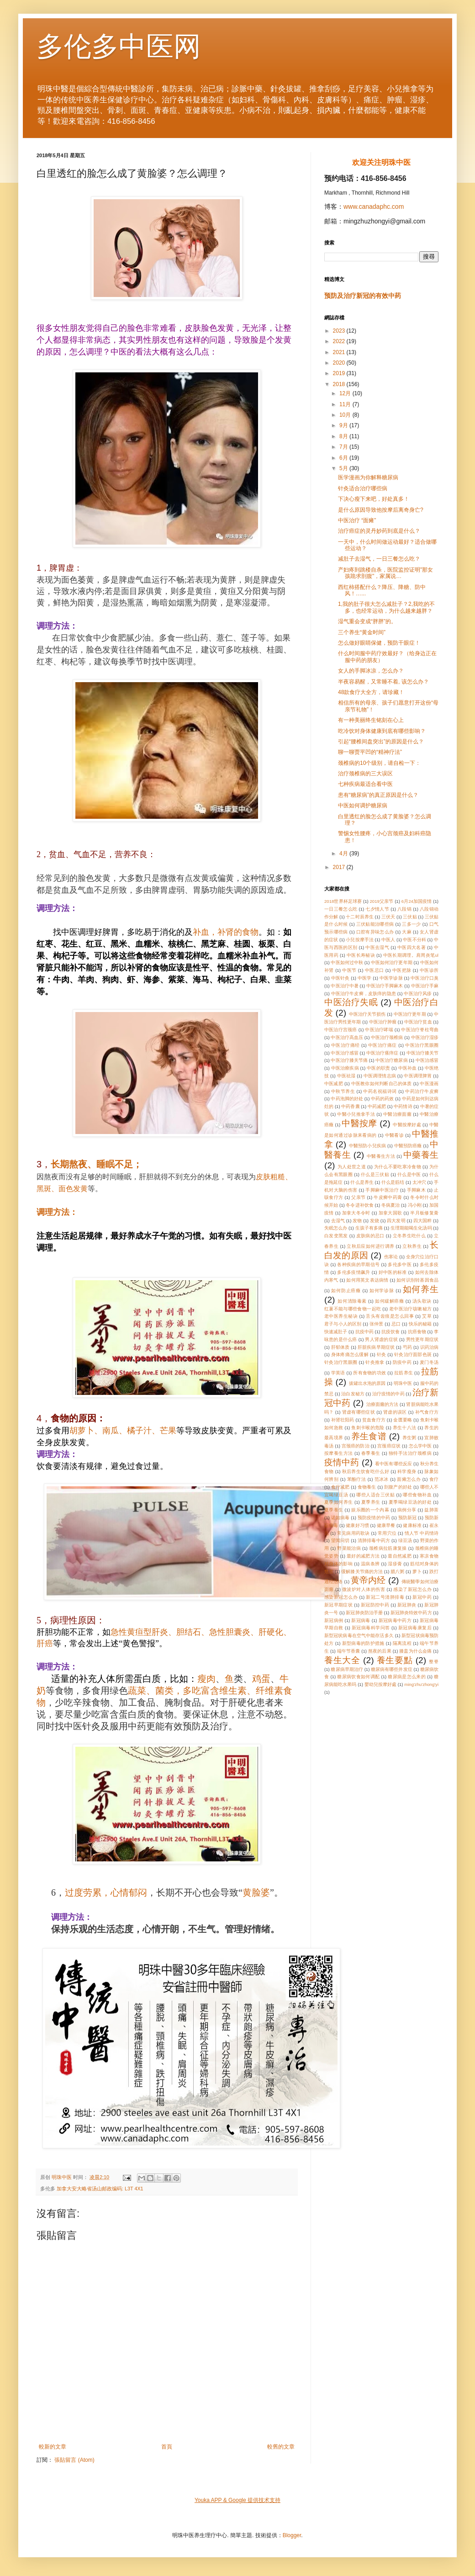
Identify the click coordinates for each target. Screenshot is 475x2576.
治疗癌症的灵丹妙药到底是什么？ (379, 531)
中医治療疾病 (345, 1068)
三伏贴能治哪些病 (375, 924)
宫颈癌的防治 (355, 1445)
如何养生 (420, 1289)
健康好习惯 (357, 1525)
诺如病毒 (340, 1517)
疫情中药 (341, 1462)
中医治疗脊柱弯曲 (419, 1029)
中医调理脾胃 (418, 1075)
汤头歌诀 (422, 1301)
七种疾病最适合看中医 (365, 784)
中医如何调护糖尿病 (362, 805)
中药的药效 (382, 1098)
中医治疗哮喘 (379, 1029)
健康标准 (412, 1525)
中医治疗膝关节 (422, 1052)
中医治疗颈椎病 (387, 1037)
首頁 (166, 2446)
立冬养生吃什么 (409, 1235)
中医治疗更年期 (410, 1014)
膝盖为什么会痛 (415, 1651)
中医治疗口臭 (424, 978)
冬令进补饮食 (359, 1205)
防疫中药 (402, 1362)
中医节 (349, 970)
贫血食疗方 (373, 1419)
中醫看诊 (394, 1135)
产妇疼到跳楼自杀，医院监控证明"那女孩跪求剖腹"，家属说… (385, 573)
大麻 (407, 931)
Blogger (292, 2535)
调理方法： (57, 1212)
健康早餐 (386, 1525)
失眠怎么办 (335, 1227)
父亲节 (358, 1197)
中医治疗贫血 (418, 1021)
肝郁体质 (340, 1347)
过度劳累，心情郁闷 (106, 1892)
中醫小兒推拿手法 (356, 1114)
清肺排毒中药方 (374, 1540)
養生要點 (395, 1660)
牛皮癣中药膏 (388, 1197)
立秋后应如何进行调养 (370, 1246)
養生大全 (342, 1660)
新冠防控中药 (375, 1604)
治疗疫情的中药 (388, 1393)
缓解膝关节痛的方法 (362, 1571)
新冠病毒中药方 (395, 1620)
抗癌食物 (417, 1331)
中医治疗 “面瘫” (357, 520)
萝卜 (417, 1571)
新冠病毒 (360, 1620)
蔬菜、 (141, 1691)
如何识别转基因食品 (417, 1280)
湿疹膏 (395, 1563)
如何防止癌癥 (346, 1290)
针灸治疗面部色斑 (413, 1354)
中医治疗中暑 (344, 985)
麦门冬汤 (429, 1362)
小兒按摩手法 (359, 939)
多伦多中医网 (119, 46)
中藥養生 (420, 1155)
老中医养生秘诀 (341, 1316)
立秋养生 (412, 1246)
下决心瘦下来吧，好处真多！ (373, 499)
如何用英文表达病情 (367, 1280)
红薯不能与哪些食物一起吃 (352, 1308)
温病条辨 (370, 1563)
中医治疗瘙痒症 (382, 1052)
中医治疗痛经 (345, 1045)
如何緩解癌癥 (389, 1301)
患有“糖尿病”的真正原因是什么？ (378, 795)
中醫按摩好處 (407, 1124)
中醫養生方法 (381, 1156)
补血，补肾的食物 (226, 932)
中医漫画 (429, 1083)
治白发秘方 (352, 1393)
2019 (340, 373)
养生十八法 (405, 1427)
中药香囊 (350, 1106)
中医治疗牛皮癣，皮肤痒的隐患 (363, 993)
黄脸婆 (256, 1892)
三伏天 (388, 916)
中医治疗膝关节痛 (349, 1060)
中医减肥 (333, 1083)
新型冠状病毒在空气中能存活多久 (359, 1635)
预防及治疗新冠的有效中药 (362, 295)
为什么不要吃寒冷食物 (397, 1166)
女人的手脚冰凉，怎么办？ (371, 671)
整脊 (433, 1661)
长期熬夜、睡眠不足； (96, 1164)
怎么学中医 (420, 1445)
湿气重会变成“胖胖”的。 (367, 621)
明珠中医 (403, 1383)
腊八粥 (397, 1571)
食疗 (434, 1479)
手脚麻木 (416, 1190)
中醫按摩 (359, 1123)
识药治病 (429, 1347)
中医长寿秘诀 (361, 955)
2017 (340, 867)
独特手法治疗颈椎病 (410, 1453)
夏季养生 (370, 1502)
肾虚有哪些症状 (358, 1412)
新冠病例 (333, 1620)
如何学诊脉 (381, 1290)
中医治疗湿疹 (424, 1037)
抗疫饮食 (390, 1331)
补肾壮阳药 (342, 1419)
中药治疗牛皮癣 (421, 1091)
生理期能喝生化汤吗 (411, 1227)
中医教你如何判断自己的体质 (381, 1083)
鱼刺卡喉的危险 (368, 1427)
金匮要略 (402, 1419)
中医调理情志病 (380, 1075)
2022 (340, 341)
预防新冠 (407, 1517)
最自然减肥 (400, 1555)
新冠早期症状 (338, 1604)
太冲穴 (419, 1182)
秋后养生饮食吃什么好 (366, 1471)
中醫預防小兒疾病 (367, 1145)
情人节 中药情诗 (421, 1533)
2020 (340, 363)
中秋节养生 (343, 1091)
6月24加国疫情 (416, 901)
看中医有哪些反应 (393, 1463)
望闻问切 (340, 1540)
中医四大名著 (411, 947)
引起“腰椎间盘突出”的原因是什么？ (381, 741)
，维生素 (210, 1691)
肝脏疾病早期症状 (376, 1347)
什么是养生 (361, 1182)
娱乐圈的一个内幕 (370, 1509)
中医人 (388, 939)
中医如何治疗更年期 (391, 962)
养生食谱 (368, 1436)
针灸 (381, 1354)
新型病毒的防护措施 (363, 1643)
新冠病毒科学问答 (371, 1627)
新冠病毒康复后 (415, 1627)
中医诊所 (429, 970)
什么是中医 (409, 1174)
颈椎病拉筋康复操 (388, 1548)
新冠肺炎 (406, 1604)
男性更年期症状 (422, 1339)
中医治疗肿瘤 (382, 1021)
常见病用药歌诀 (353, 1533)
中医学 (365, 978)
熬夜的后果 (379, 1651)
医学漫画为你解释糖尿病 (368, 477)
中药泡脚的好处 (347, 1098)
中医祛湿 (346, 1075)
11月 (346, 404)
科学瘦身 (406, 1471)
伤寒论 (391, 1256)
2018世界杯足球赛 (343, 901)
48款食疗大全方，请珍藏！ (371, 692)
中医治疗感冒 (344, 1052)
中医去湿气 (377, 947)
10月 (346, 415)
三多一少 (411, 924)
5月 (344, 468)
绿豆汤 (405, 1540)
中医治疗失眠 (351, 1002)
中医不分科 (414, 939)
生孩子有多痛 (369, 1227)
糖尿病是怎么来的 (407, 1676)
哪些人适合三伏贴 (375, 1494)
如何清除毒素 (352, 1301)
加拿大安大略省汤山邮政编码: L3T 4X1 (100, 2188)
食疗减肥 (340, 1486)
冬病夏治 (390, 1205)
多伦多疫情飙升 (353, 1272)
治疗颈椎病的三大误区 (365, 773)
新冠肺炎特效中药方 (411, 1612)
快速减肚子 (335, 1331)
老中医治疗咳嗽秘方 (410, 1308)
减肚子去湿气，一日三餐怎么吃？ (379, 559)
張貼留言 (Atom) (74, 2460)
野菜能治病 (349, 1548)
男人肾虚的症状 (381, 1339)
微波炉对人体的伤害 (363, 1589)
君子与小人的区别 (342, 1323)
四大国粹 (422, 1220)
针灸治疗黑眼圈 (341, 1362)
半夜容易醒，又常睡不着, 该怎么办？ (383, 681)
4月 (344, 853)
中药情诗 (403, 1106)
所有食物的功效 (369, 1372)
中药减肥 (377, 1106)
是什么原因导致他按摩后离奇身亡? (380, 510)
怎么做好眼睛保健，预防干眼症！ (379, 643)
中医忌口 (374, 970)
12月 (346, 393)
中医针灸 (340, 978)
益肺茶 (431, 1509)
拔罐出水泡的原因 (367, 1383)
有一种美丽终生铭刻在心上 (371, 720)
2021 (340, 352)
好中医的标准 (393, 1272)
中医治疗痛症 (382, 1045)
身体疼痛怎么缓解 (350, 1354)
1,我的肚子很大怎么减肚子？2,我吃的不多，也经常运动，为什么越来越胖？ (386, 607)
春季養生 (370, 1453)
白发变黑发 (336, 1235)
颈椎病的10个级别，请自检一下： (379, 763)
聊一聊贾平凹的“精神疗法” (370, 752)
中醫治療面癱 (397, 1114)
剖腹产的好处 (398, 1486)
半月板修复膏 (424, 1212)
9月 (344, 425)
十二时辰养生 (359, 916)
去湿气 (338, 1220)
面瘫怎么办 (409, 1479)
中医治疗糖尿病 (391, 1060)
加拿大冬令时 (356, 1212)
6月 (344, 458)
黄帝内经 (368, 1580)
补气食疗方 (426, 1412)
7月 (344, 447)
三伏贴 (410, 916)
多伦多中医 (400, 1264)
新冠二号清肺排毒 (385, 1597)
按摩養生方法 (338, 1453)
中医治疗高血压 (347, 1037)
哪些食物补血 (417, 1494)
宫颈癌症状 (389, 1445)
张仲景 (376, 1323)
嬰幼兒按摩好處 (380, 1684)
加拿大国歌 (390, 1212)
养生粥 (409, 1437)
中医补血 (407, 1068)
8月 (344, 436)
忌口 (396, 1323)
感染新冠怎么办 (341, 1597)
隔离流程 (402, 1643)
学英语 (338, 1372)
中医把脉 (402, 970)
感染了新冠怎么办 (412, 1589)
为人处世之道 (352, 1166)
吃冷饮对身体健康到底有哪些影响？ (382, 731)
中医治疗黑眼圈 (421, 1045)
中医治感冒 (427, 1060)
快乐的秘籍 (420, 1323)
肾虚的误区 (395, 1412)
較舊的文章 (281, 2446)
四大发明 (396, 1220)
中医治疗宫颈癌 (340, 1029)
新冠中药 (422, 1597)
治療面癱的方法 (382, 1404)
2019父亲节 (382, 901)
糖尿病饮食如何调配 (358, 1676)
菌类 (164, 1691)
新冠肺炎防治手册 (364, 1612)
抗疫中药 (364, 1331)
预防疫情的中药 (374, 1517)
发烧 (374, 1220)
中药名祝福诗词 (379, 1091)
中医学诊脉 (391, 978)
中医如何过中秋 (347, 962)
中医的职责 (378, 1068)
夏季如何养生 (338, 1502)
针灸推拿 (374, 1362)
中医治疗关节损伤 (367, 1014)
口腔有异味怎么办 (375, 931)
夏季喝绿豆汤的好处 (410, 1502)
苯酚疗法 (356, 1479)
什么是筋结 (392, 1182)
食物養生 (367, 1486)
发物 (357, 1220)
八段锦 (404, 909)
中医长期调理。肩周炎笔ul (410, 955)
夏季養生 (333, 1509)
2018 (340, 384)
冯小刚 (415, 1205)
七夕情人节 (377, 909)
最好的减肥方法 (363, 1555)
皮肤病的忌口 (370, 1235)
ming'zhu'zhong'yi (421, 1684)
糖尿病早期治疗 (347, 1669)
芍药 (407, 1347)
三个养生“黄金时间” (361, 632)
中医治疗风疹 (418, 993)
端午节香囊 (348, 1651)
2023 (340, 331)
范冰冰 (382, 1479)
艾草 (427, 1316)
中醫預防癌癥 (408, 1145)
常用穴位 (387, 1533)
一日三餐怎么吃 (341, 909)
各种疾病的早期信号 (358, 1264)
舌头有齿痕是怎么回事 (390, 1316)
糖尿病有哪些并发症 (391, 1669)
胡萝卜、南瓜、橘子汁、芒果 (122, 1430)
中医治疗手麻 (424, 985)
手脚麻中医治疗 (382, 1190)
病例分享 (406, 1509)
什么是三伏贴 (375, 1174)
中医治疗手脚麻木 (384, 985)
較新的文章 (52, 2446)
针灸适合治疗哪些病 (362, 488)
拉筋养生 (403, 1372)
